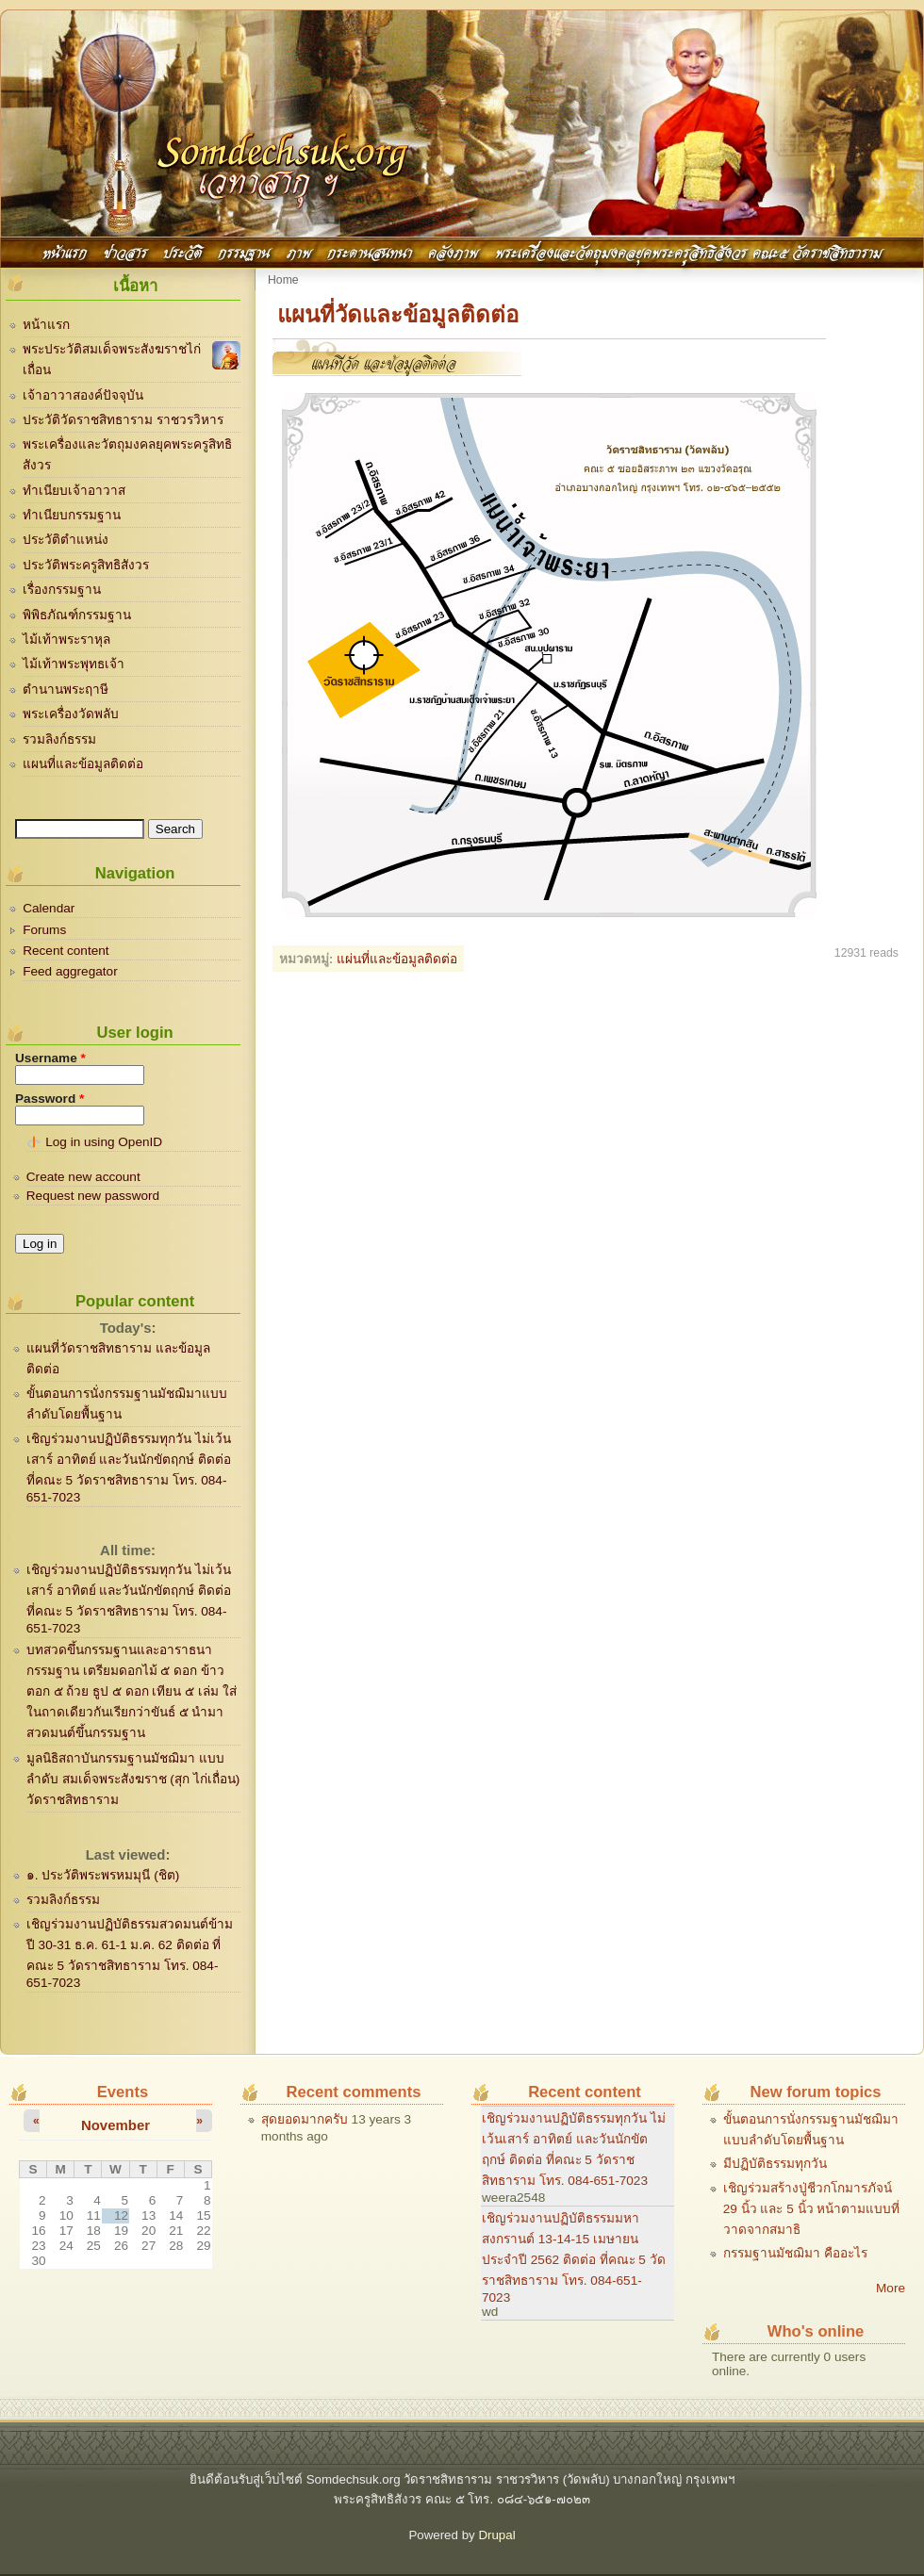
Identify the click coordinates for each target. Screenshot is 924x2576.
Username (50, 1058)
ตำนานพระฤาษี (65, 689)
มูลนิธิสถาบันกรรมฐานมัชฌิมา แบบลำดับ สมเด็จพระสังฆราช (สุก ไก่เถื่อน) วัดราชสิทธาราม (132, 1779)
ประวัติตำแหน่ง (65, 540)
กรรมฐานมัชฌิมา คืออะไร (795, 2253)
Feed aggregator (70, 971)
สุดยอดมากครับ (304, 2119)
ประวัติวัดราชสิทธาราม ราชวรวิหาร (123, 420)
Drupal (496, 2535)
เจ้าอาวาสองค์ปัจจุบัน (83, 395)
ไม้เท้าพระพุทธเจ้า (73, 664)
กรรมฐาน (244, 251)
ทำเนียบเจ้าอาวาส (74, 491)
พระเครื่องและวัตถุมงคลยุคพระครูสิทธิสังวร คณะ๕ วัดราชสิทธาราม (688, 251)
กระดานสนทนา (369, 251)
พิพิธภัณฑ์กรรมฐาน (77, 615)
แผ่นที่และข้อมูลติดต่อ (397, 959)
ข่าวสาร (125, 251)
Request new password (92, 1196)
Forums (44, 930)
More (890, 2288)
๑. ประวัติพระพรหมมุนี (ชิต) (102, 1875)
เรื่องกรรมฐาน (62, 589)
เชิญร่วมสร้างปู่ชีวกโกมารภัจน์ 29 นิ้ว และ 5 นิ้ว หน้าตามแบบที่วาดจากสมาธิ (811, 2209)
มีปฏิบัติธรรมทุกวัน (775, 2164)
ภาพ (299, 251)
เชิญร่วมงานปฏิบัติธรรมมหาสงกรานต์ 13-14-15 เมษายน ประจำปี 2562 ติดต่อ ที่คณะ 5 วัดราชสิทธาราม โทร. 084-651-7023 (574, 2258)
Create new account (83, 1177)
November (115, 2125)
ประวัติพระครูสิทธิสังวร (86, 565)
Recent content (65, 950)
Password (49, 1098)
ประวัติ (182, 251)
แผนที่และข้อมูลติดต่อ (83, 764)
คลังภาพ (453, 251)
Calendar (48, 908)
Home (283, 280)
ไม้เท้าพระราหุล (66, 639)
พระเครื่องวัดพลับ (71, 714)
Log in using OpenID (103, 1142)
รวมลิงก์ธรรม (59, 739)
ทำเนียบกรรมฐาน (72, 515)
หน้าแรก (64, 251)
